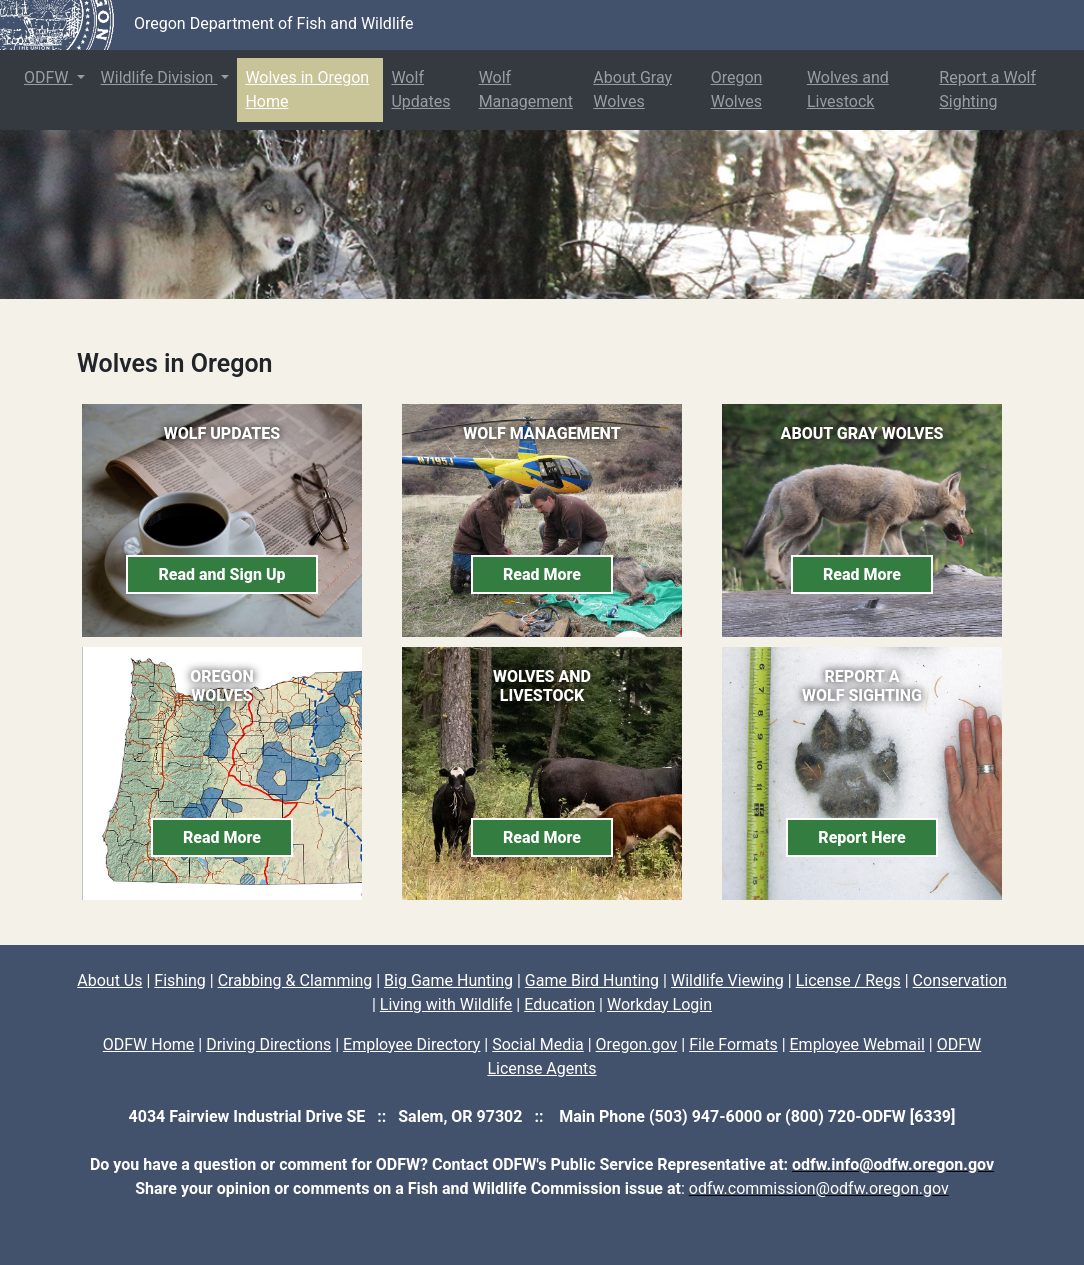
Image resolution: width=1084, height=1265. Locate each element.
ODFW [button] (48, 77)
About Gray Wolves (632, 89)
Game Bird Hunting (592, 980)
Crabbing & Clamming (295, 980)
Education (559, 1004)
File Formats (733, 1044)
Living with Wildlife (446, 1004)
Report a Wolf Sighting (987, 89)
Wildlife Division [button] (159, 77)
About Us (109, 980)
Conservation (960, 980)
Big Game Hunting (448, 980)
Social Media (538, 1044)
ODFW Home (149, 1044)
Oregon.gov (637, 1044)
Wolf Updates (420, 89)
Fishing (180, 980)
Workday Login (659, 1004)
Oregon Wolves (737, 89)
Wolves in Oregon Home (307, 89)
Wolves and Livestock (848, 89)
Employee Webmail (857, 1044)
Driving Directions (268, 1044)
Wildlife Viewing (727, 980)
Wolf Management (526, 89)
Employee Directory (411, 1044)
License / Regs (848, 980)
